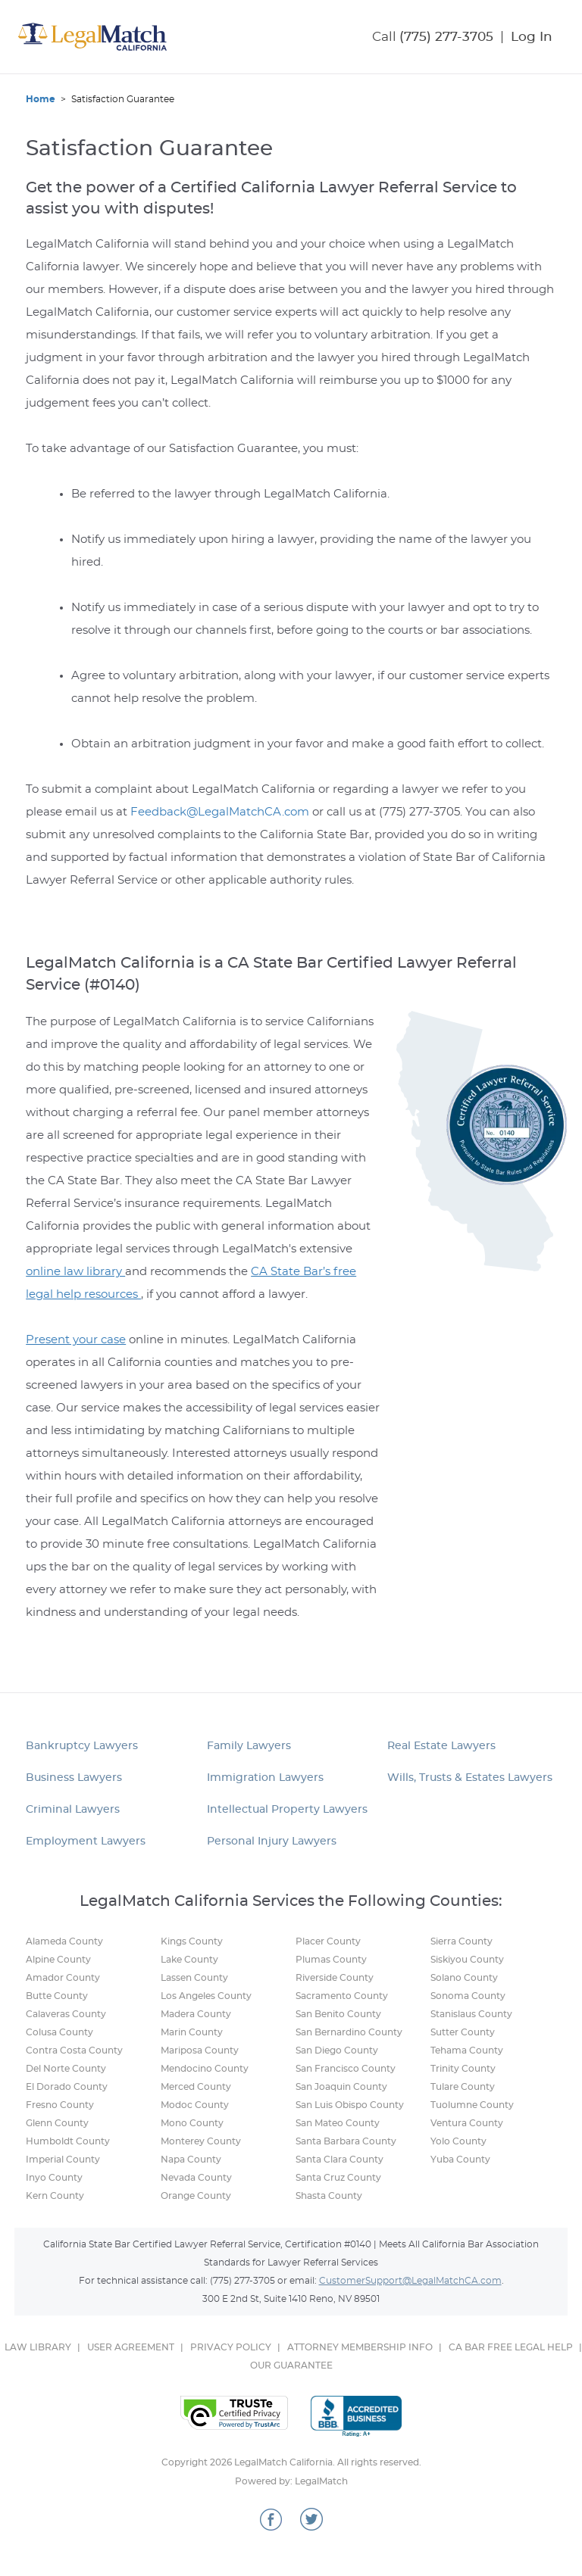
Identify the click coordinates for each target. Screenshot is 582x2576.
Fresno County (60, 2105)
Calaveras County (66, 2014)
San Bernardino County (349, 2032)
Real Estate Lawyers (441, 1746)
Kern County (55, 2195)
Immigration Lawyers (265, 1778)
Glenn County (57, 2123)
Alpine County (58, 1959)
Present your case (76, 1340)
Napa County (191, 2159)
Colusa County (59, 2032)
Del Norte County (66, 2068)
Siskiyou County (467, 1959)
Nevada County (196, 2177)
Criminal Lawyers (73, 1809)
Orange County (196, 2195)
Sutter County (462, 2032)
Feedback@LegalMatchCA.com (219, 812)
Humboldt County (68, 2141)
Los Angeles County (206, 1996)
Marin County (192, 2032)
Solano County (464, 1977)
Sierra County (461, 1941)
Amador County (63, 1977)
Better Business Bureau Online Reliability (356, 2416)
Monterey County (201, 2141)
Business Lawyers (74, 1778)
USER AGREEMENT (130, 2347)
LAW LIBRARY (38, 2347)
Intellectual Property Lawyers (287, 1809)
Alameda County (64, 1941)
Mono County (192, 2123)
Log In (531, 36)
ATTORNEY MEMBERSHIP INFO (360, 2347)
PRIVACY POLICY (230, 2347)
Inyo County (54, 2177)
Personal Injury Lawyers (271, 1841)
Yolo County (458, 2141)
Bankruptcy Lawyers (82, 1746)
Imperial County (63, 2159)
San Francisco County (346, 2068)
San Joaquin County (341, 2086)
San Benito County (338, 2014)
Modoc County (195, 2105)
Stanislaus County (471, 2014)
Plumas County (331, 1959)
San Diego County (337, 2050)
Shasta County (329, 2195)
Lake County (189, 1959)
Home (40, 99)
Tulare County (462, 2086)
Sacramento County (342, 1996)
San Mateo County (338, 2123)
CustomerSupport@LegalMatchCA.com (410, 2280)
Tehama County (466, 2050)
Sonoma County (467, 1996)
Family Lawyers (249, 1746)
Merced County (196, 2086)
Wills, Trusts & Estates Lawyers (469, 1778)
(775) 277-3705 (446, 36)
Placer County (328, 1941)
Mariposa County (200, 2050)
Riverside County (335, 1977)
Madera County (196, 2014)
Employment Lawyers (86, 1841)
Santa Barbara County (346, 2141)
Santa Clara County (339, 2159)
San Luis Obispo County (350, 2105)
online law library (75, 1271)
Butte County (57, 1996)
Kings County (192, 1941)
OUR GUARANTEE (291, 2365)
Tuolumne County (472, 2105)
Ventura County (466, 2123)
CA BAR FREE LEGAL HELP (511, 2347)
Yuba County (460, 2159)
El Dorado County (67, 2086)
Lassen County (194, 1977)
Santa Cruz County (338, 2177)
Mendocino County (205, 2068)
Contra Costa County (74, 2050)
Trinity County (463, 2068)
